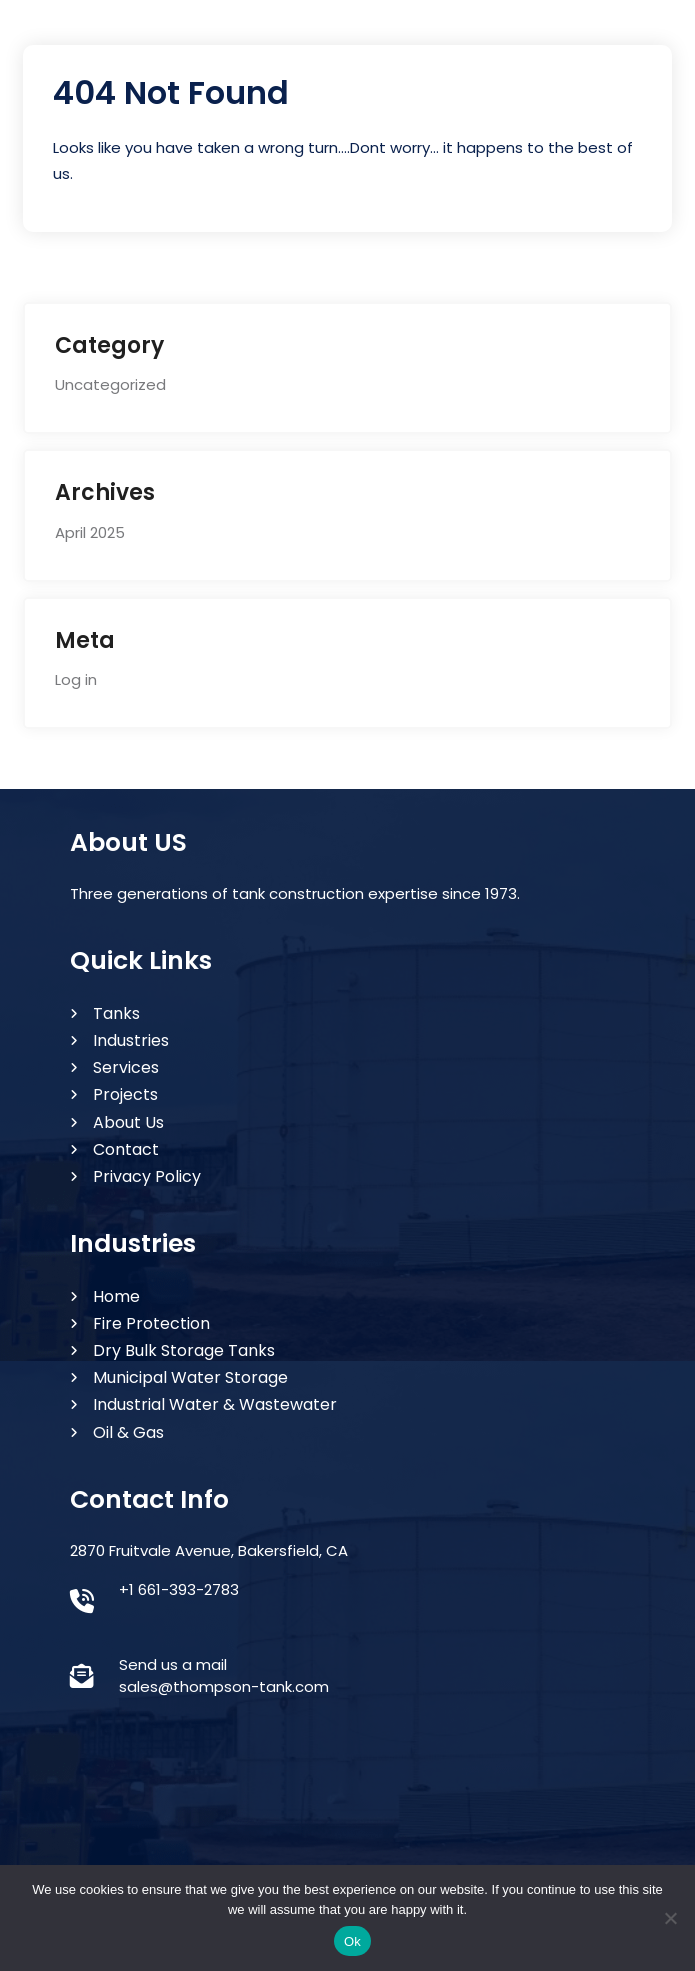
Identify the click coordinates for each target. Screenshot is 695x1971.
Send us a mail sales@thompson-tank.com (224, 1676)
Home (116, 1296)
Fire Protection (151, 1323)
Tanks (116, 1013)
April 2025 (90, 532)
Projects (125, 1094)
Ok (352, 1941)
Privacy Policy (147, 1176)
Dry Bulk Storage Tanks (184, 1350)
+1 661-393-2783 (179, 1589)
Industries (131, 1040)
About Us (128, 1122)
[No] (670, 1918)
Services (126, 1067)
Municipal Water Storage (190, 1377)
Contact (126, 1149)
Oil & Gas (128, 1432)
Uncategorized (110, 384)
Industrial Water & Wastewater (215, 1404)
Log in (76, 679)
